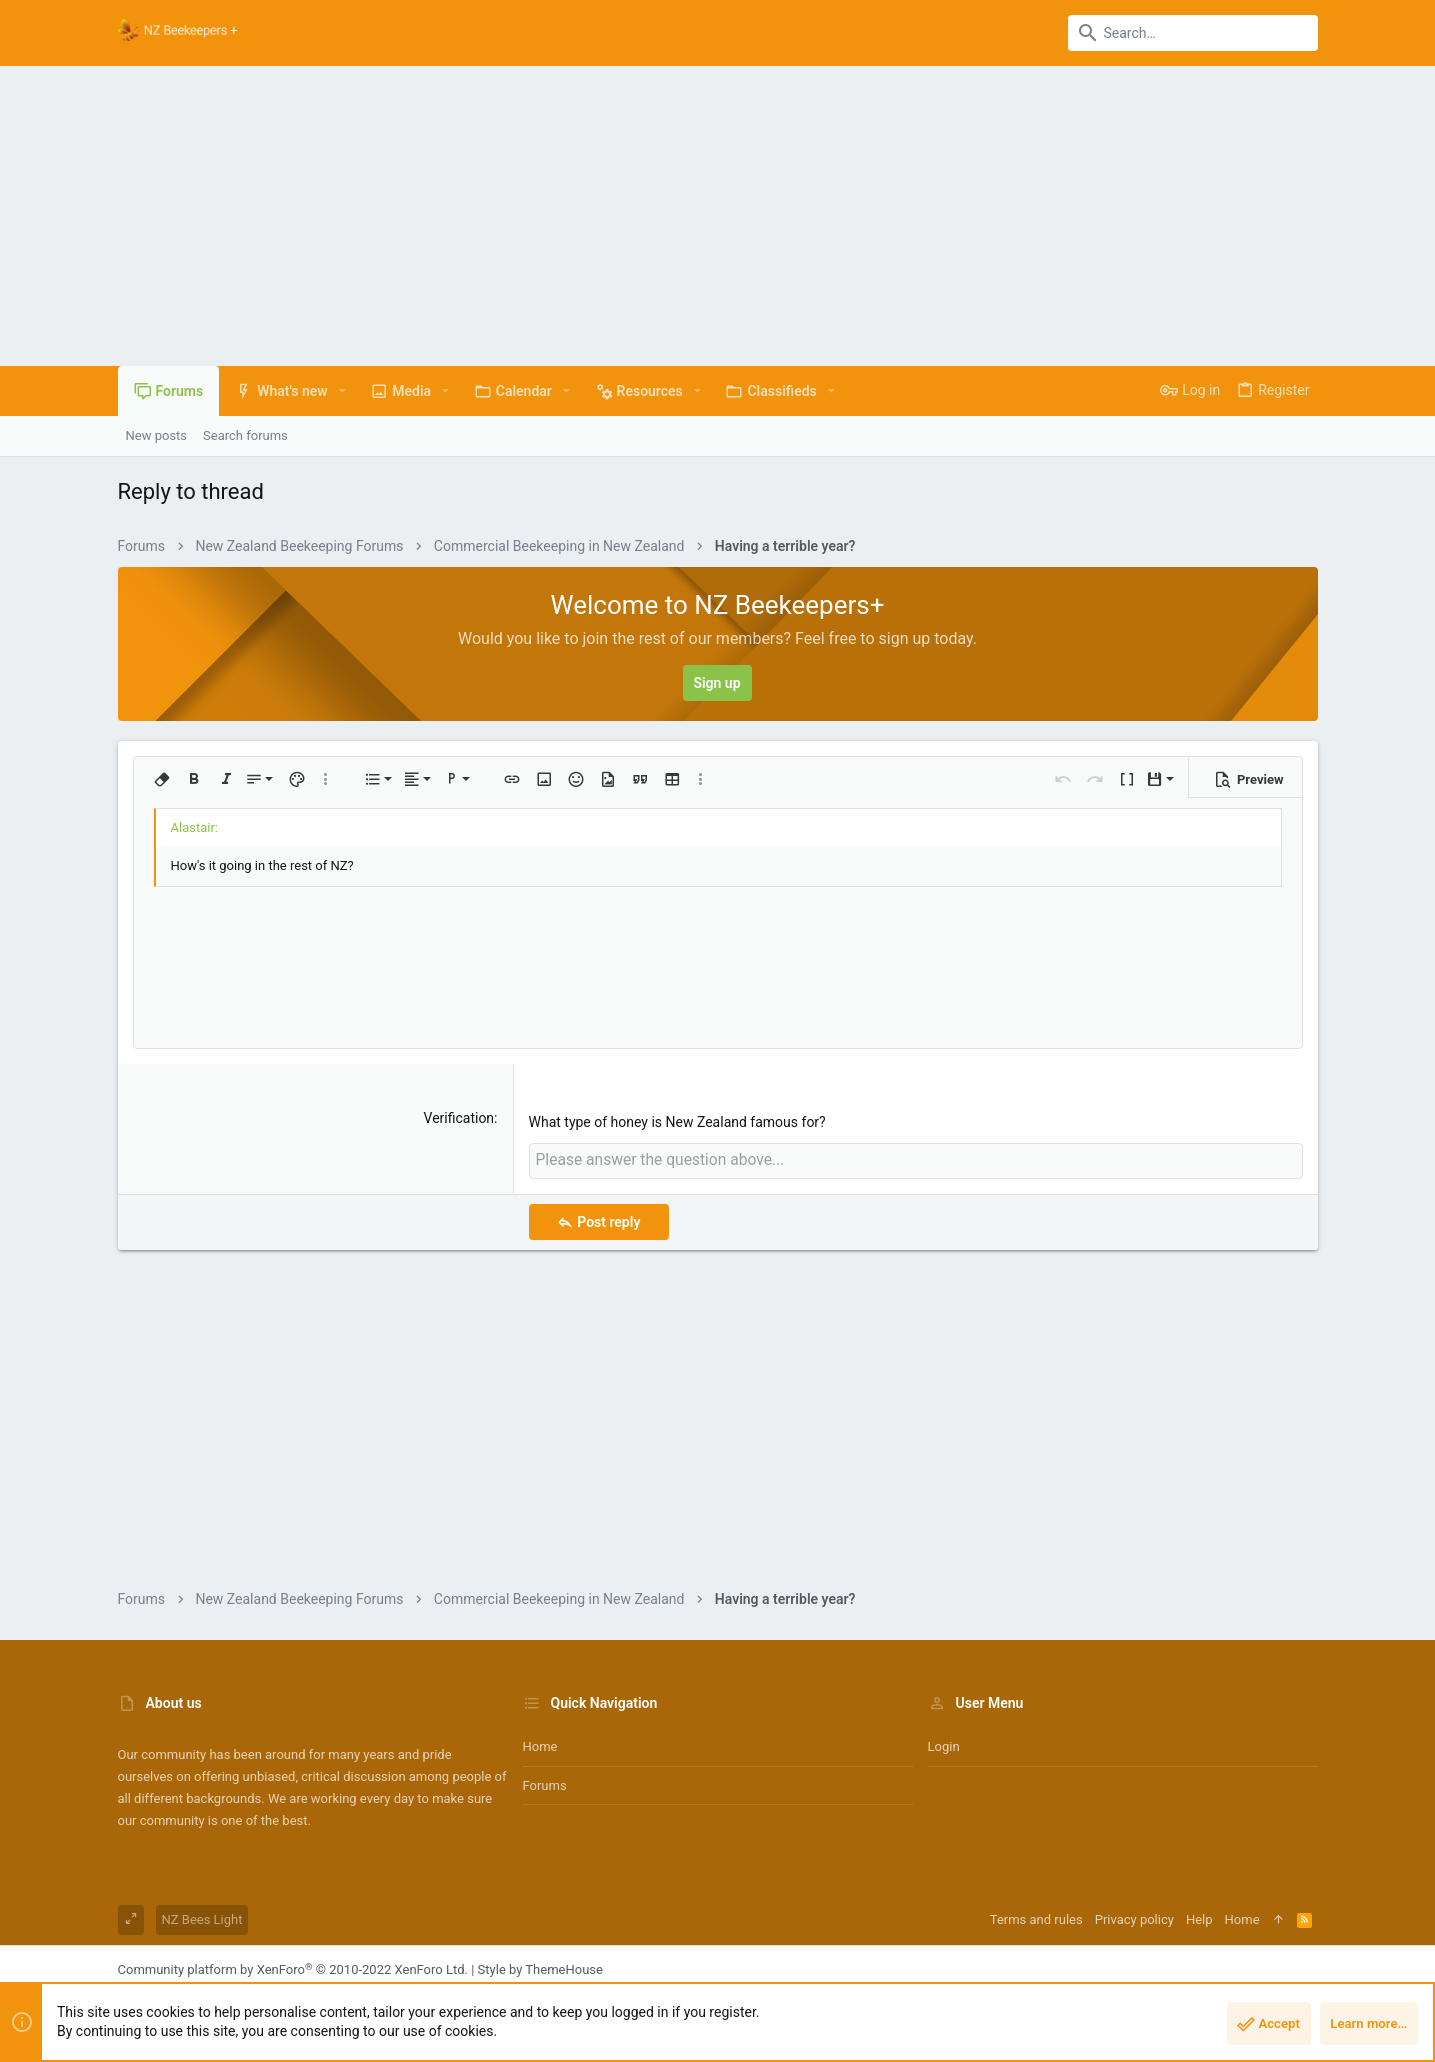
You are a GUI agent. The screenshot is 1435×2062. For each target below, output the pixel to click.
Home (540, 1744)
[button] (342, 391)
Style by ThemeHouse (540, 1967)
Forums (545, 1782)
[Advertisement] (718, 216)
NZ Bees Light (202, 1917)
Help (1199, 1917)
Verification (459, 1118)
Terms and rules (1036, 1917)
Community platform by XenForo (293, 1967)
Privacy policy (1134, 1917)
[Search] (1193, 33)
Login (944, 1744)
